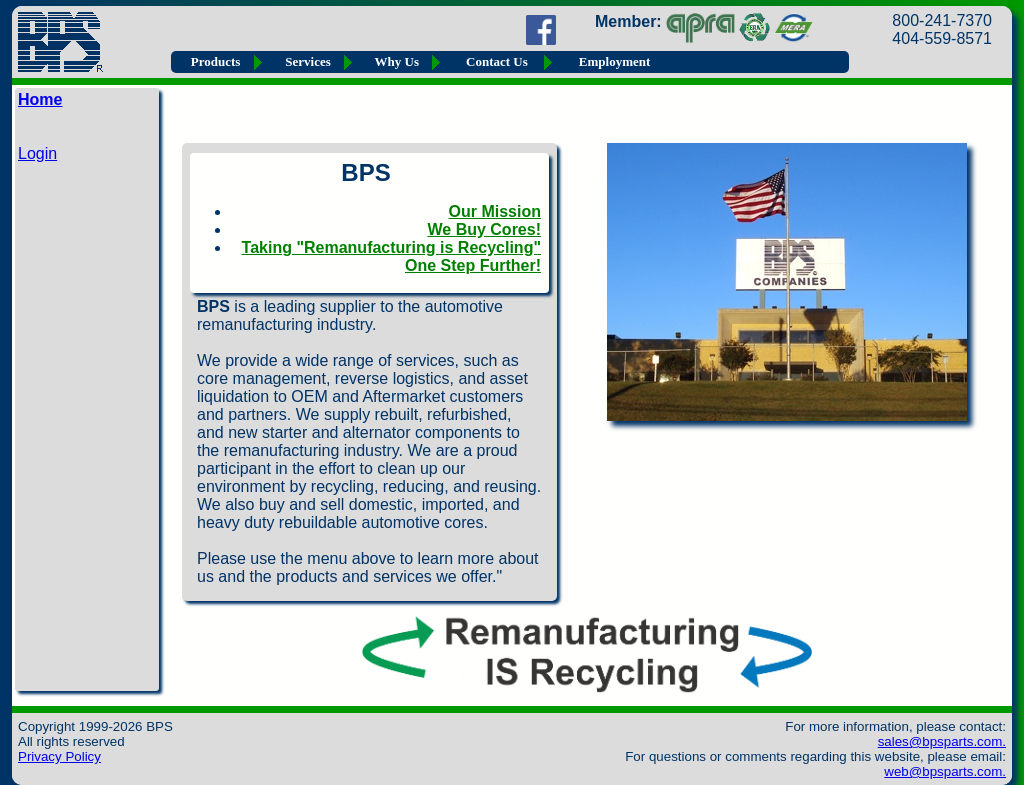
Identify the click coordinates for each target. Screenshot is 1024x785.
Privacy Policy (59, 756)
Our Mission (495, 211)
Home (40, 99)
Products (216, 61)
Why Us (397, 61)
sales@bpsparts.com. (942, 741)
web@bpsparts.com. (945, 771)
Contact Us (497, 61)
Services (307, 61)
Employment (615, 61)
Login (37, 153)
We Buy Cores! (484, 229)
